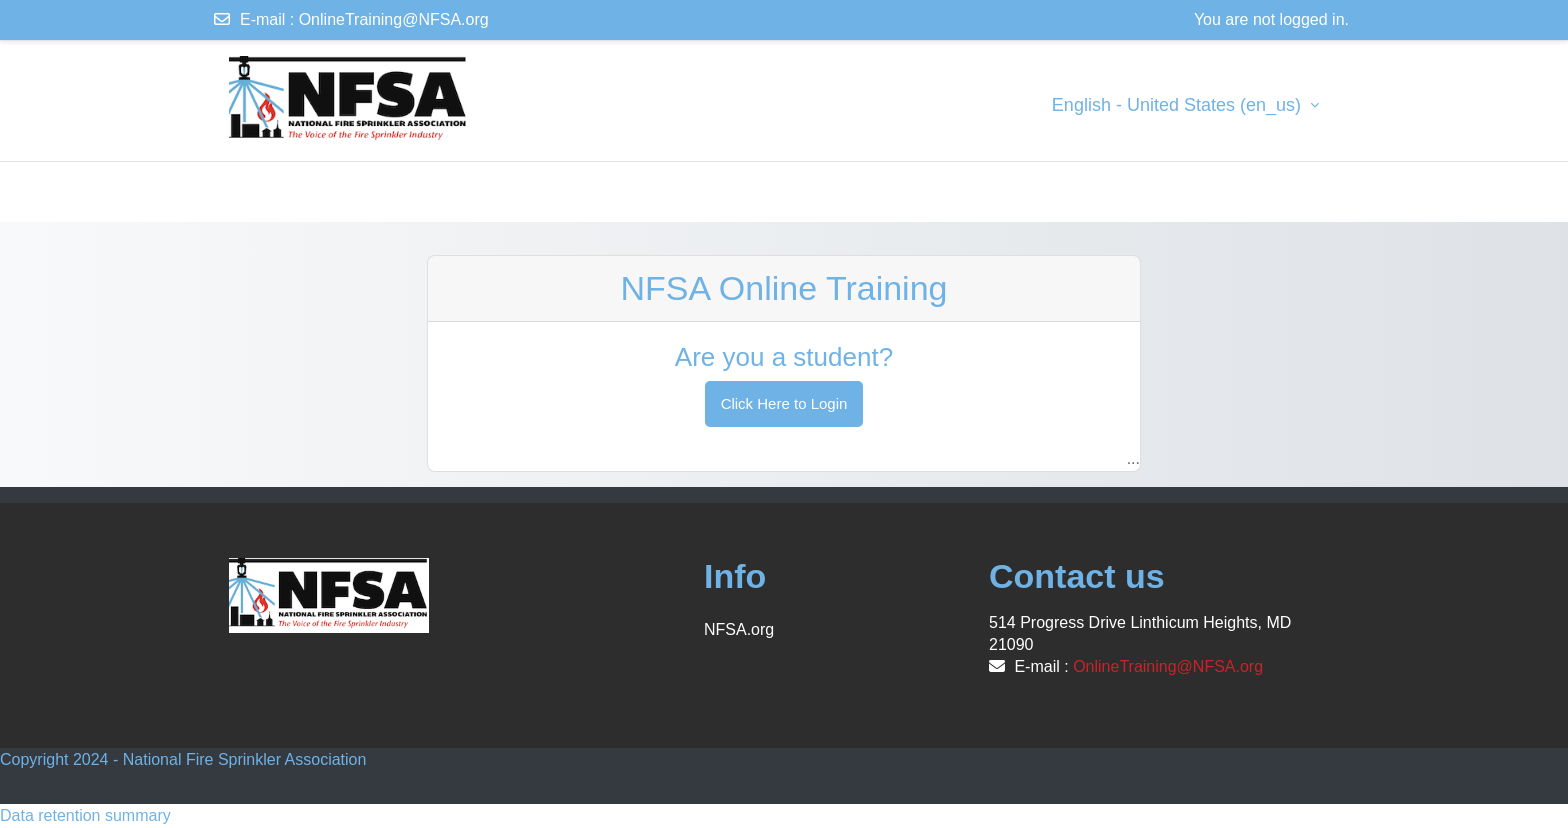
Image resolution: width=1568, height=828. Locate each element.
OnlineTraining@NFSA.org (394, 19)
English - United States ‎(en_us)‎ (1179, 105)
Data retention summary (85, 815)
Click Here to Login (784, 403)
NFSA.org (739, 629)
